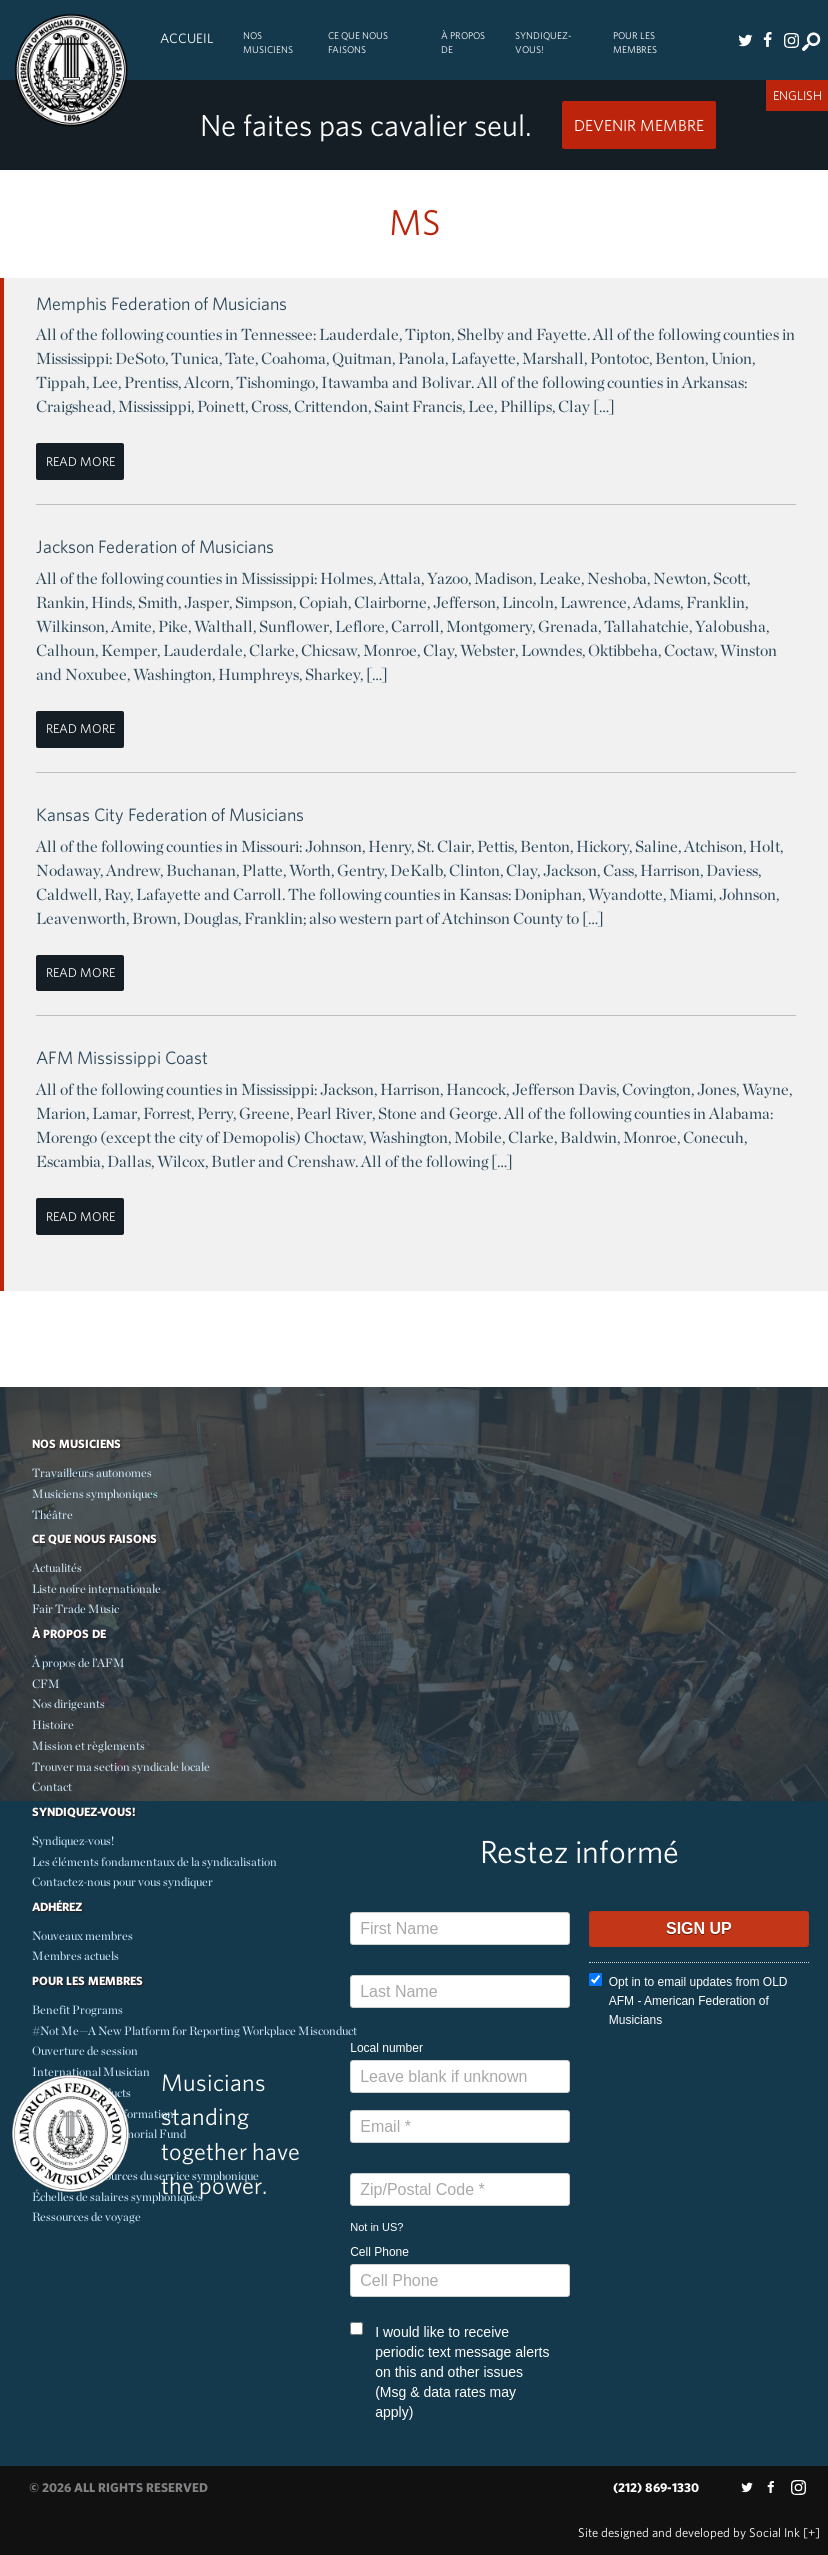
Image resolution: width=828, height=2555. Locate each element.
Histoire (53, 1724)
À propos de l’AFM (78, 1662)
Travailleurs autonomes (92, 1472)
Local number (386, 2048)
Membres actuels (75, 1955)
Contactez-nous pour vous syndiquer (122, 1881)
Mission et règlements (88, 1745)
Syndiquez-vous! (543, 42)
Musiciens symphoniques (95, 1493)
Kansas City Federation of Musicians (170, 814)
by (689, 2532)
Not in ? (376, 2227)
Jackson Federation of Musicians (155, 546)
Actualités (57, 1567)
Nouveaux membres (82, 1935)
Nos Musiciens (268, 42)
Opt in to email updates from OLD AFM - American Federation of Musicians (688, 2000)
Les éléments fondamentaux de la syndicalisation (154, 1861)
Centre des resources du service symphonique (145, 2175)
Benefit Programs (77, 2009)
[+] (811, 2532)
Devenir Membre (639, 125)
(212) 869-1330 (656, 2487)
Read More (80, 461)
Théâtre (52, 1514)
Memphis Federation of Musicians (161, 303)
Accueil (186, 38)
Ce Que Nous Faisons (358, 42)
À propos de (463, 42)
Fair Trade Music (75, 1608)
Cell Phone (379, 2252)
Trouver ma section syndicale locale (121, 1766)
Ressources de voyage (86, 2216)
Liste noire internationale (96, 1588)
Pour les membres (635, 42)
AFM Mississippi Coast (122, 1057)
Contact (52, 1786)
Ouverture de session (85, 2050)
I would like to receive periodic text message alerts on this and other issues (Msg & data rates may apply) (449, 2371)
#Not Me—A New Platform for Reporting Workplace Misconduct (194, 2030)
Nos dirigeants (68, 1703)
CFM (46, 1683)
